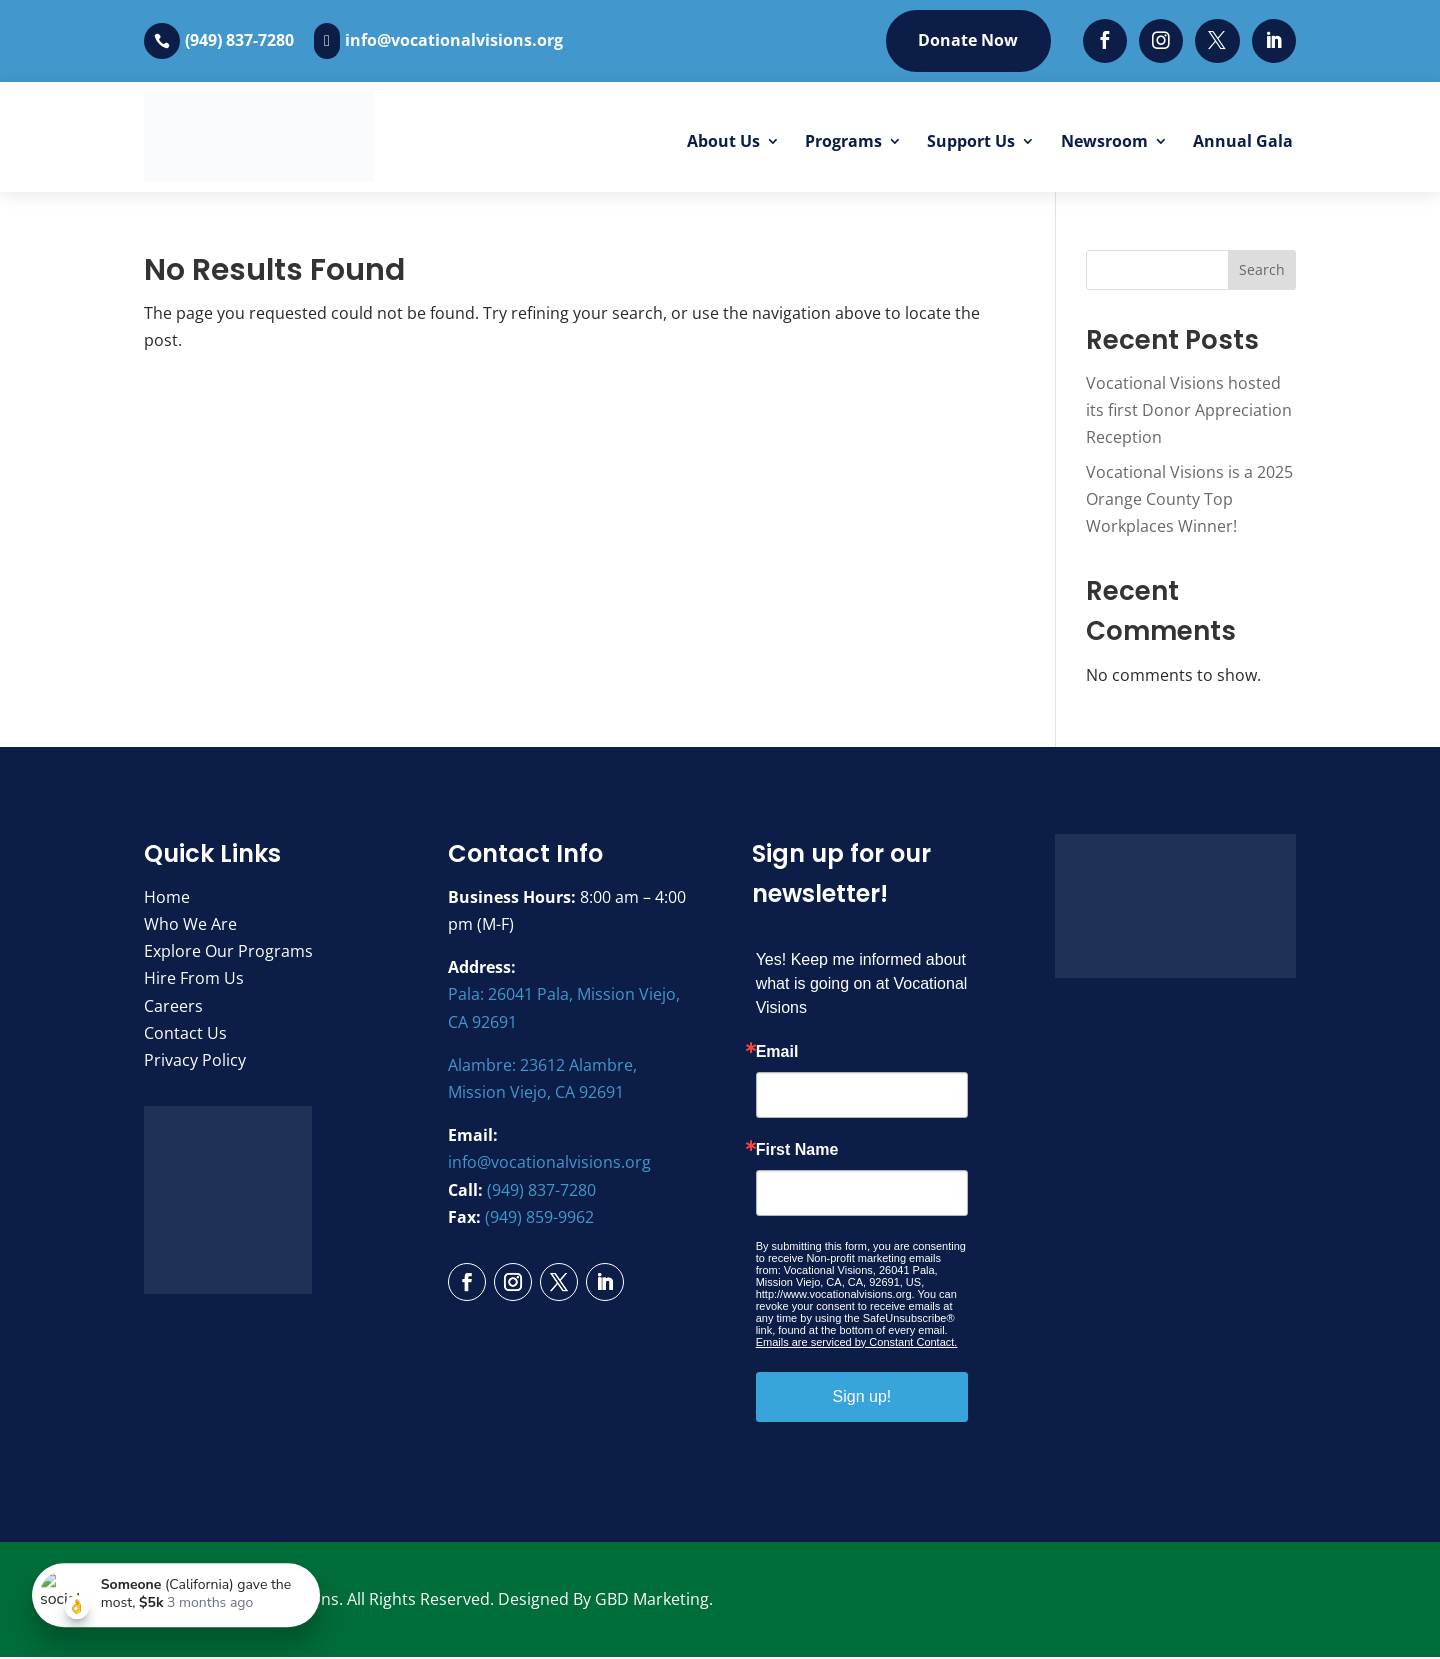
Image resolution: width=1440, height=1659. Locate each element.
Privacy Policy (195, 1062)
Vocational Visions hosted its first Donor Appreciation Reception (1189, 411)
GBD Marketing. (654, 1601)
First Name (797, 1152)
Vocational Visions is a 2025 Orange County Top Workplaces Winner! (1189, 501)
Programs (843, 142)
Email (777, 1054)
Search (1262, 271)
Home (167, 899)
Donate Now (964, 41)
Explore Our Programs (228, 953)
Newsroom (1104, 142)
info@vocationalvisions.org (454, 41)
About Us (723, 142)
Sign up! (862, 1398)
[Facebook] (1102, 41)
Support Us (971, 142)
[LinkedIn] (1273, 41)
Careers (173, 1007)
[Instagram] (1159, 41)
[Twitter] (1216, 41)
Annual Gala (1243, 142)
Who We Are (190, 926)
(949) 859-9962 (539, 1218)
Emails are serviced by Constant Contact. (857, 1344)
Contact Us (185, 1034)
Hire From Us (194, 980)
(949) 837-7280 (239, 41)
